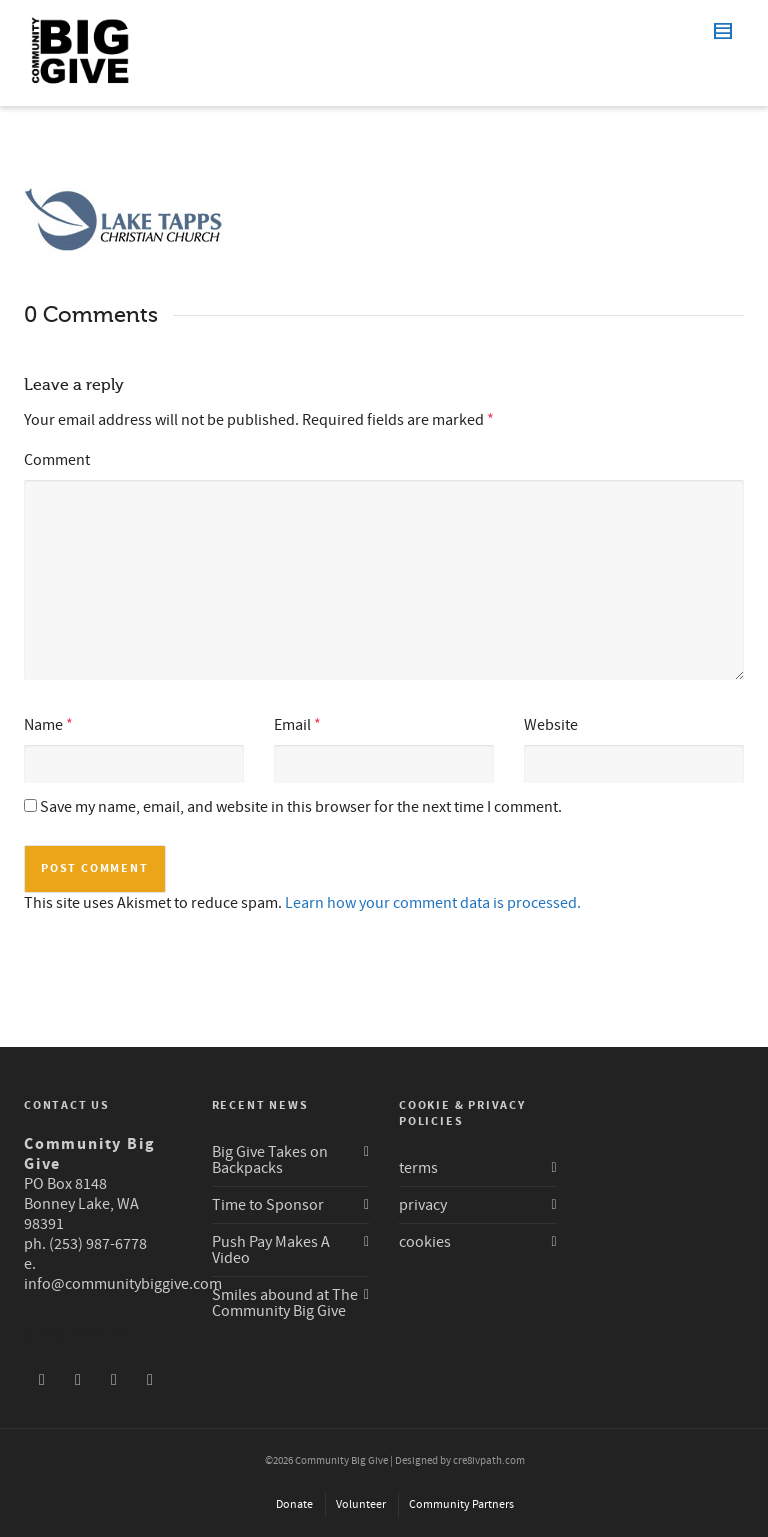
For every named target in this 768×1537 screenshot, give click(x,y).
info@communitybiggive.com (123, 1284)
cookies (425, 1242)
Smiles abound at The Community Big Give (285, 1303)
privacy (423, 1205)
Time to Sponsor (268, 1205)
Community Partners (461, 1504)
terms (418, 1168)
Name (43, 725)
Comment (57, 460)
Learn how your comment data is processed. (433, 903)
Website (551, 725)
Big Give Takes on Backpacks (270, 1160)
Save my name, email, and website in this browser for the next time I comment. (301, 807)
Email (292, 725)
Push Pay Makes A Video (271, 1250)
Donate (294, 1504)
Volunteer (361, 1504)
